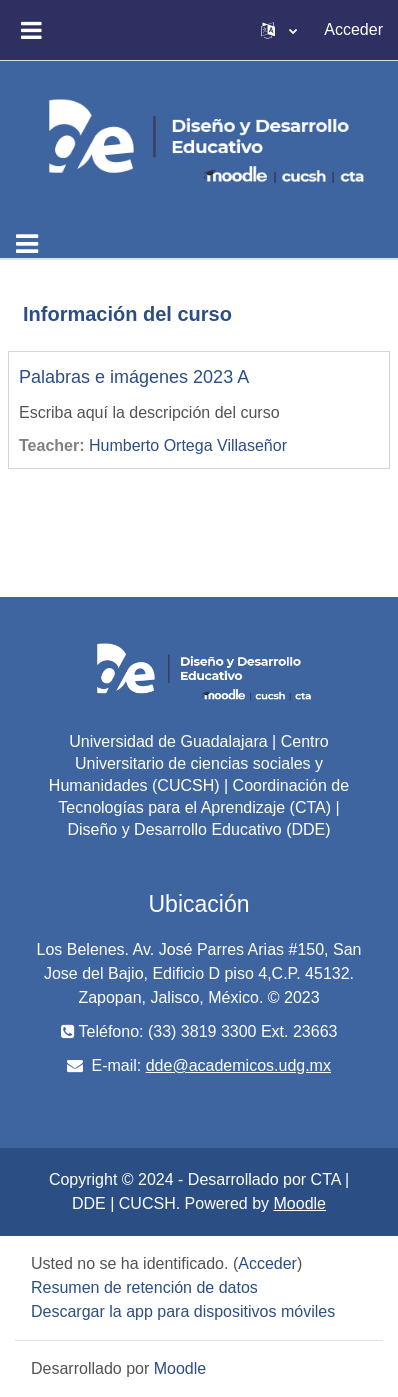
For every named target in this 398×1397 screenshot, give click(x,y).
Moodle (300, 1203)
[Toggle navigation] (27, 244)
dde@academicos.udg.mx (238, 1065)
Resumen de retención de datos (144, 1287)
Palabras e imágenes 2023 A (134, 377)
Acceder (353, 29)
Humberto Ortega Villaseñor (188, 445)
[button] (279, 30)
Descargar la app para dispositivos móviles (183, 1311)
